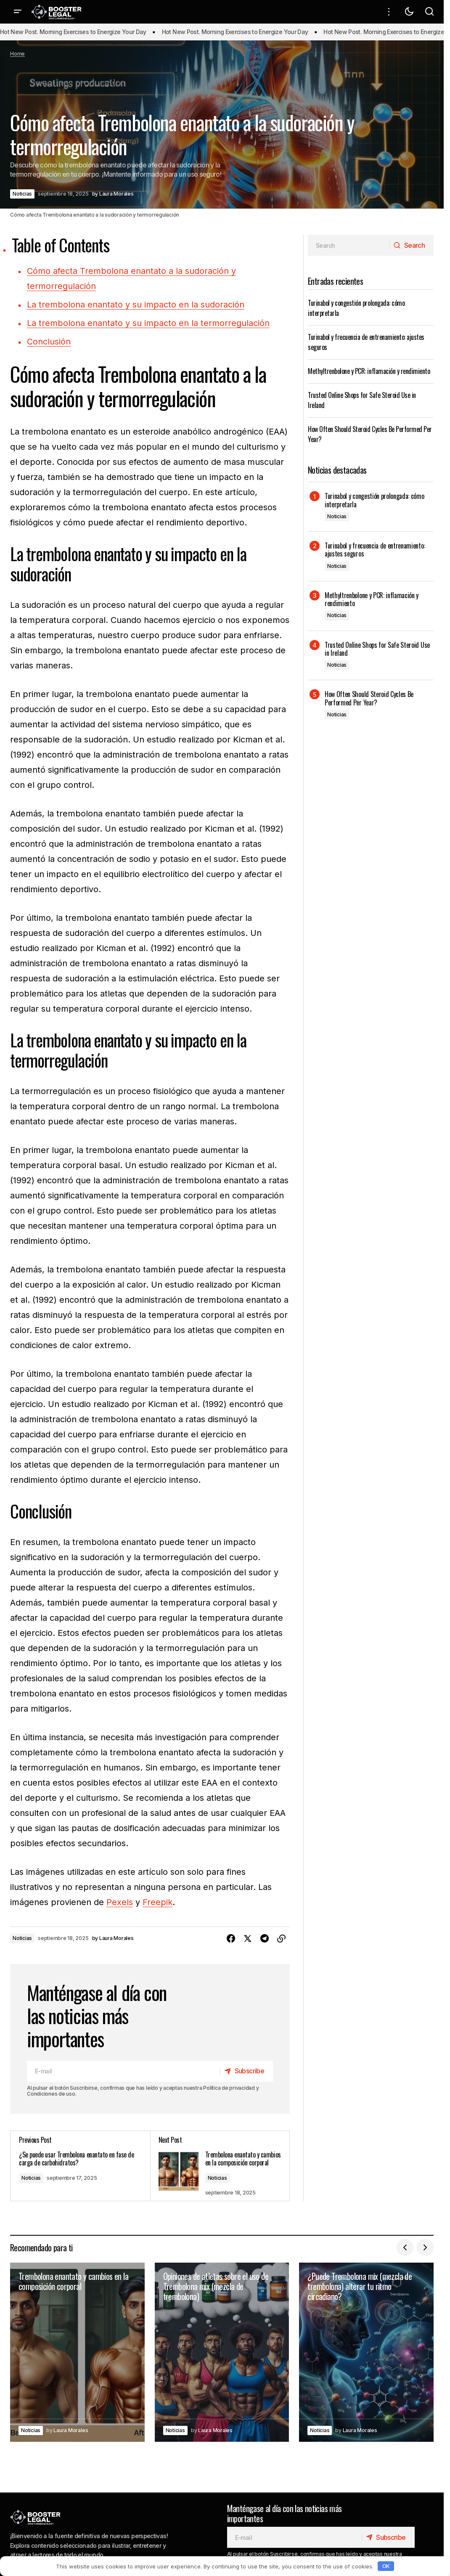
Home (17, 53)
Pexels (119, 1902)
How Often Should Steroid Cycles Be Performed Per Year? (369, 698)
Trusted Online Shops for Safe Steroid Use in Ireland (377, 649)
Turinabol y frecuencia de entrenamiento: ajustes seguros (375, 550)
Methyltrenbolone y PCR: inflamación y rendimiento (369, 371)
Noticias (22, 194)
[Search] (411, 245)
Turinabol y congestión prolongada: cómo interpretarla (374, 500)
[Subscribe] (246, 2071)
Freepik (157, 1902)
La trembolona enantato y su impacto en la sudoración (135, 304)
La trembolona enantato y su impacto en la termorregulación (148, 323)
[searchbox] (348, 245)
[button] (18, 12)
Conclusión (49, 342)
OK (386, 2566)
